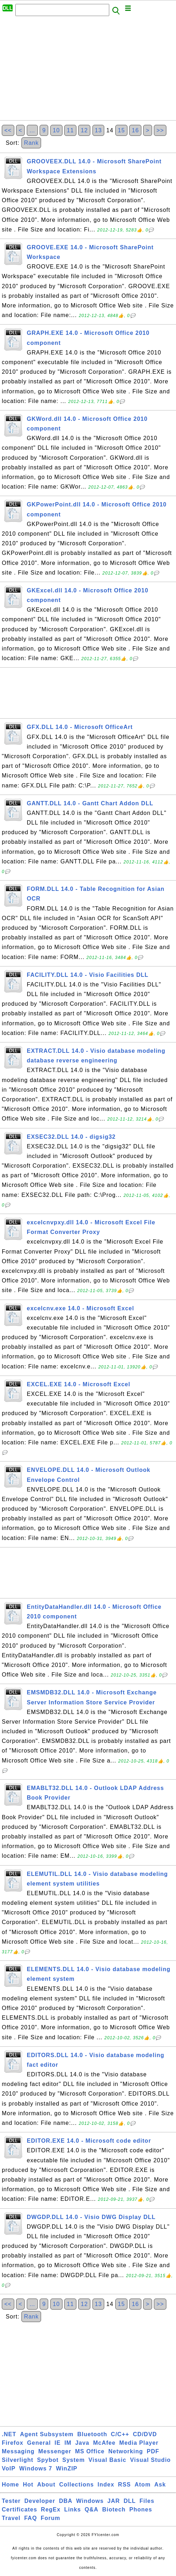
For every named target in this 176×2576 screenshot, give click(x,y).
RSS (124, 2484)
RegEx (51, 2509)
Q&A (92, 2509)
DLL (130, 2501)
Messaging (18, 2451)
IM (67, 2443)
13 (98, 130)
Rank (31, 143)
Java (82, 2443)
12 (84, 130)
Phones (140, 2509)
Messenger (54, 2451)
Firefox (12, 2443)
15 (121, 130)
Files (147, 2501)
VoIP (8, 2468)
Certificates (19, 2509)
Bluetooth (92, 2434)
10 (56, 130)
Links (72, 2509)
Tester (11, 2501)
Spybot (48, 2460)
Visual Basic (107, 2460)
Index (105, 2484)
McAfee (104, 2443)
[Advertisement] (88, 70)
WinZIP (66, 2468)
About (46, 2484)
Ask (160, 2484)
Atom (143, 2484)
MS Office (90, 2451)
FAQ (30, 2518)
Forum (50, 2518)
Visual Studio (150, 2460)
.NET (9, 2434)
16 (135, 130)
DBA (65, 2501)
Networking (125, 2451)
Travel (11, 2518)
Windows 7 (35, 2468)
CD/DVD (145, 2434)
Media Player (139, 2443)
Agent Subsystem (47, 2434)
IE (58, 2443)
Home (10, 2484)
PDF (153, 2451)
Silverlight (17, 2460)
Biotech (114, 2509)
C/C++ (120, 2434)
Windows (90, 2501)
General (39, 2443)
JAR (113, 2501)
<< (8, 130)
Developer (39, 2501)
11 (70, 130)
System (73, 2460)
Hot (28, 2484)
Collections (76, 2484)
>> (160, 130)
